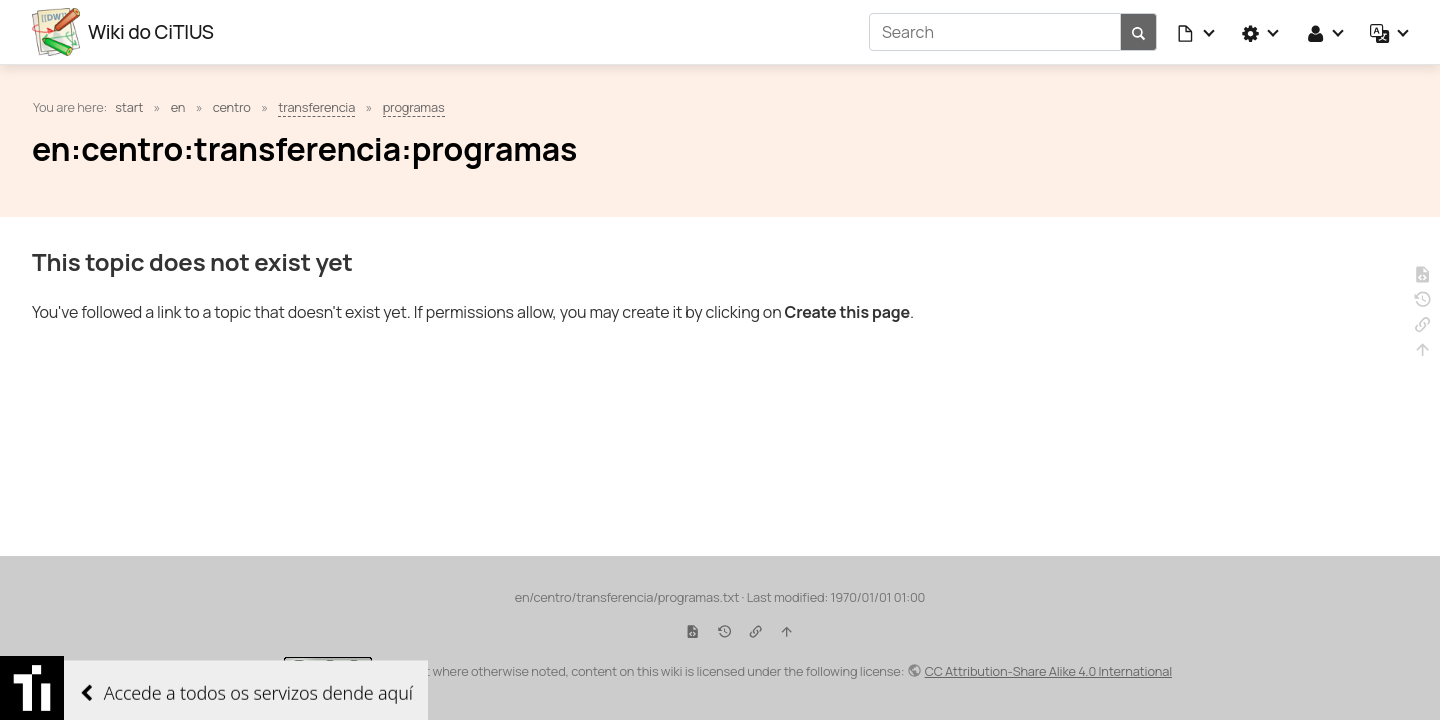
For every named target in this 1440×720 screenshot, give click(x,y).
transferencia (316, 107)
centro (232, 107)
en (178, 107)
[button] (1197, 32)
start (129, 107)
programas (414, 107)
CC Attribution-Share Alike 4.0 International (1048, 671)
